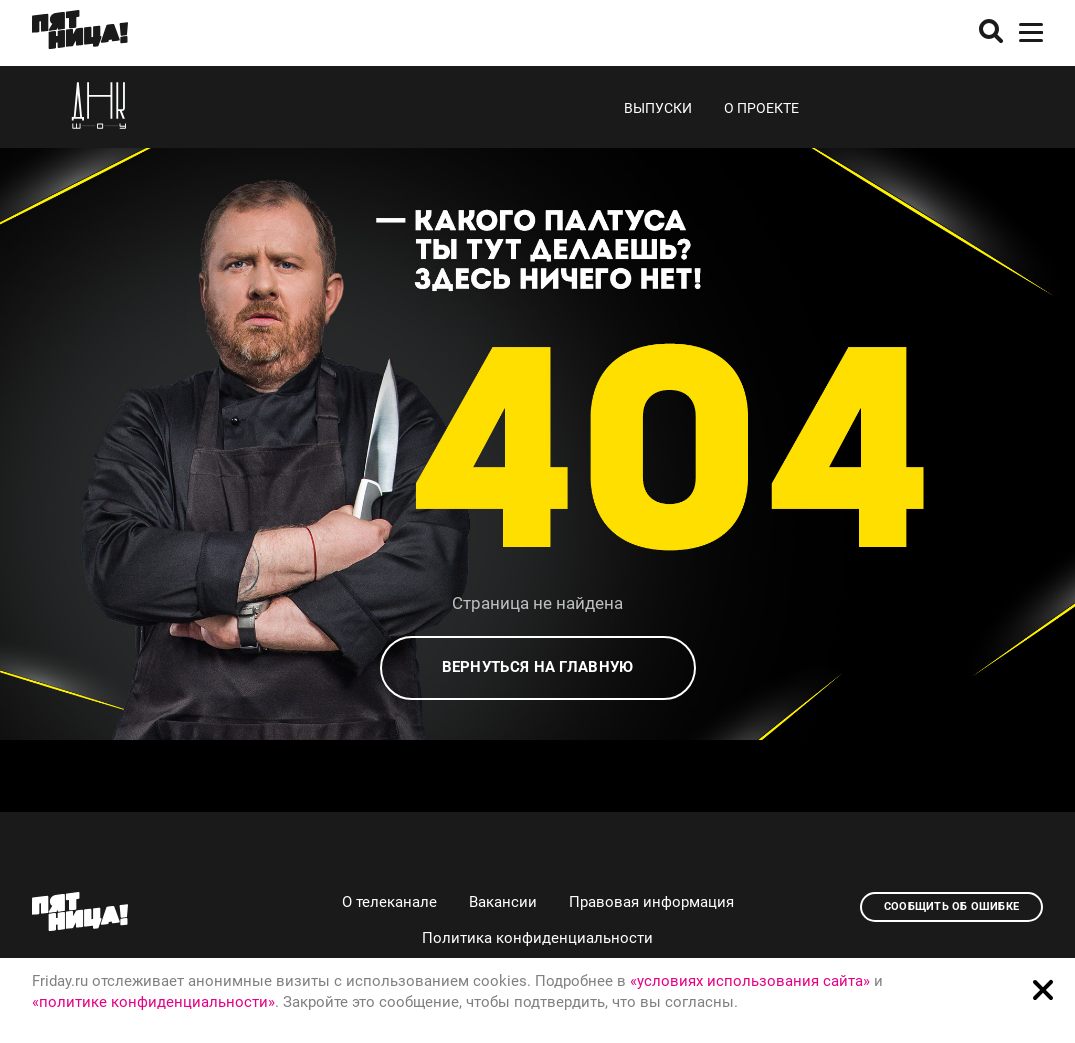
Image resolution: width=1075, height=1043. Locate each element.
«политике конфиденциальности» (153, 1002)
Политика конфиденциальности (537, 938)
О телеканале (389, 902)
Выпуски (658, 108)
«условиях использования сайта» (750, 981)
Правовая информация (651, 902)
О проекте (761, 108)
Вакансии (503, 902)
